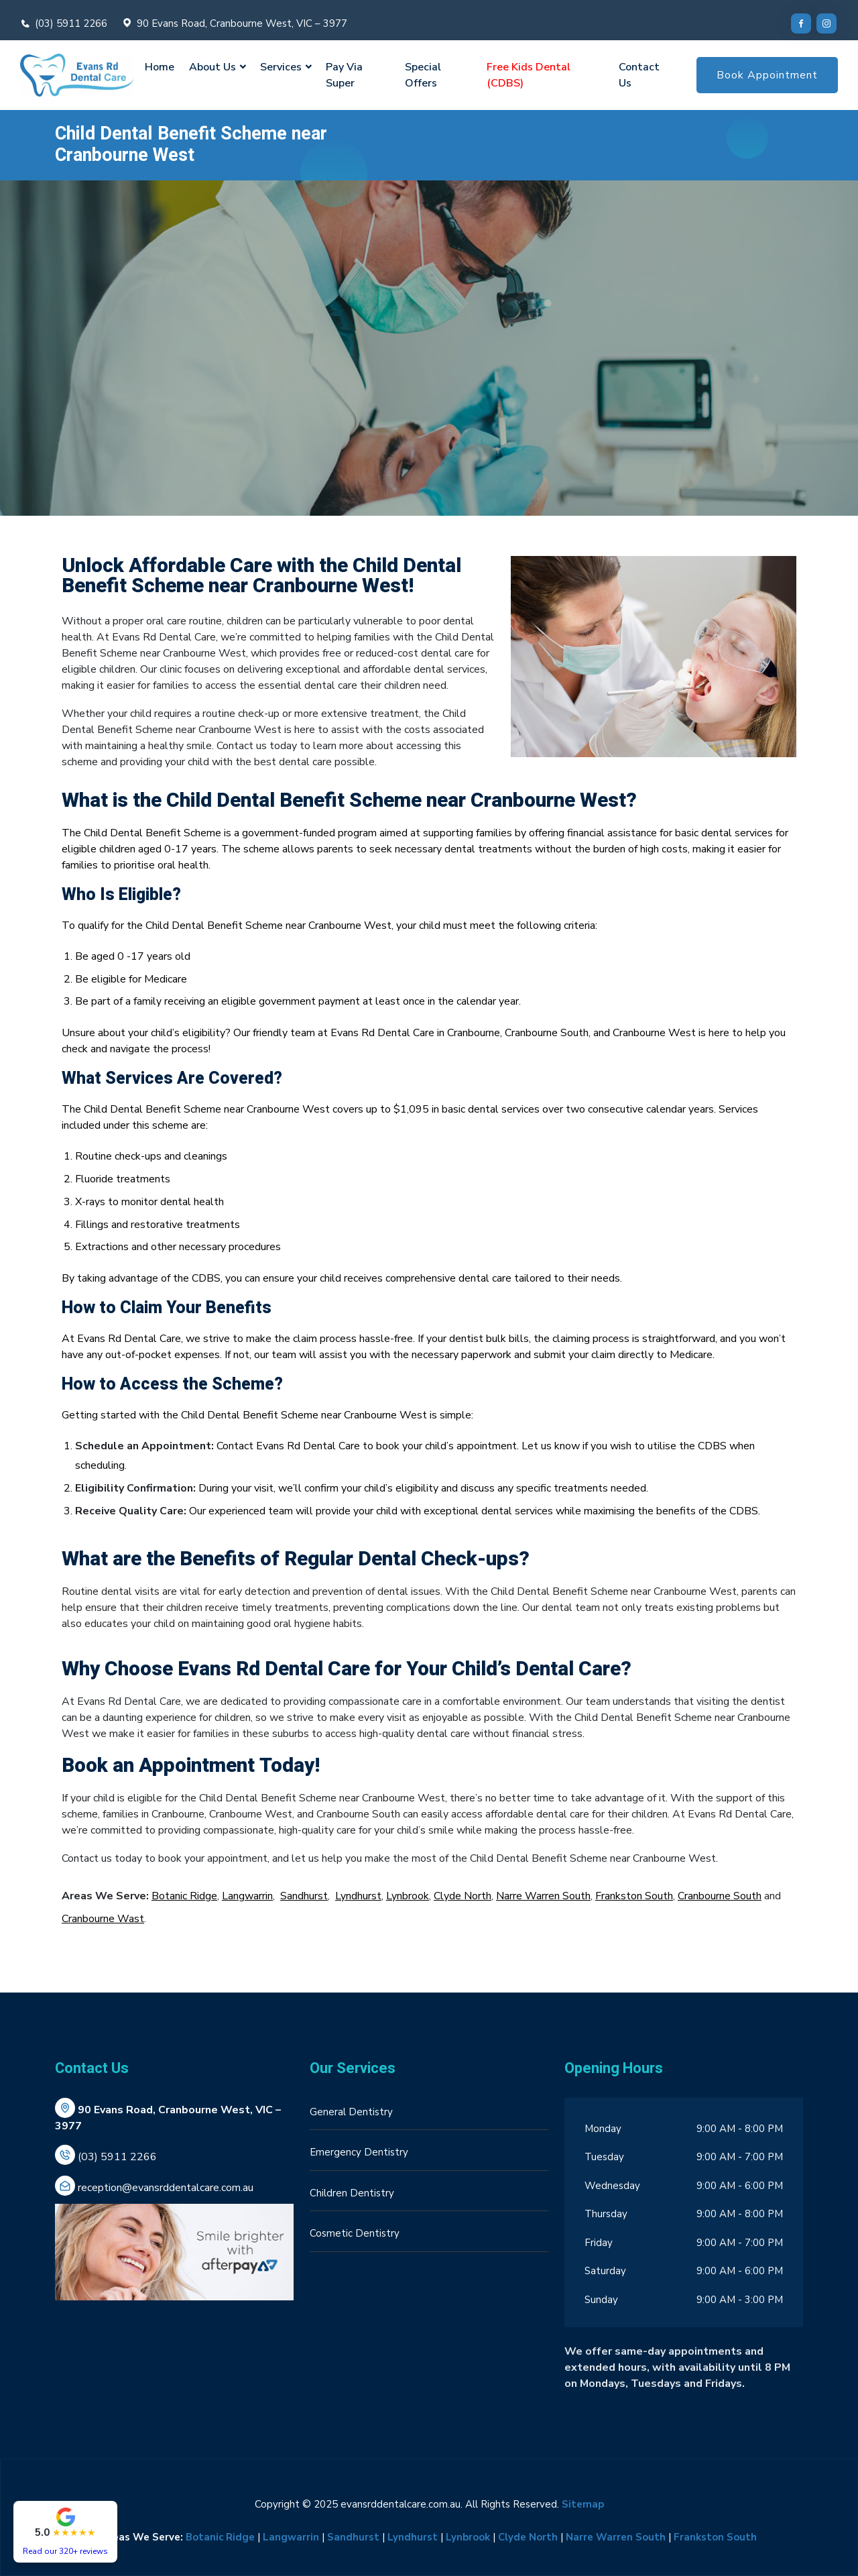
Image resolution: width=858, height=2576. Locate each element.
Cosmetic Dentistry (355, 2233)
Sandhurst (304, 1896)
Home (159, 67)
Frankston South (634, 1896)
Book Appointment (767, 75)
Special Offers (423, 75)
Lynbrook (407, 1896)
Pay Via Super (344, 75)
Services (281, 67)
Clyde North (462, 1896)
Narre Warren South (543, 1896)
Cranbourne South (719, 1896)
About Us (212, 67)
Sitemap (583, 2504)
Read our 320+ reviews (65, 2551)
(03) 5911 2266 (71, 23)
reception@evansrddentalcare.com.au (165, 2187)
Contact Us (639, 75)
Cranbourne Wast (103, 1918)
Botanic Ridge (184, 1896)
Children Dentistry (352, 2193)
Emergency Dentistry (359, 2152)
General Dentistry (351, 2112)
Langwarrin (247, 1896)
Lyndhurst (358, 1896)
